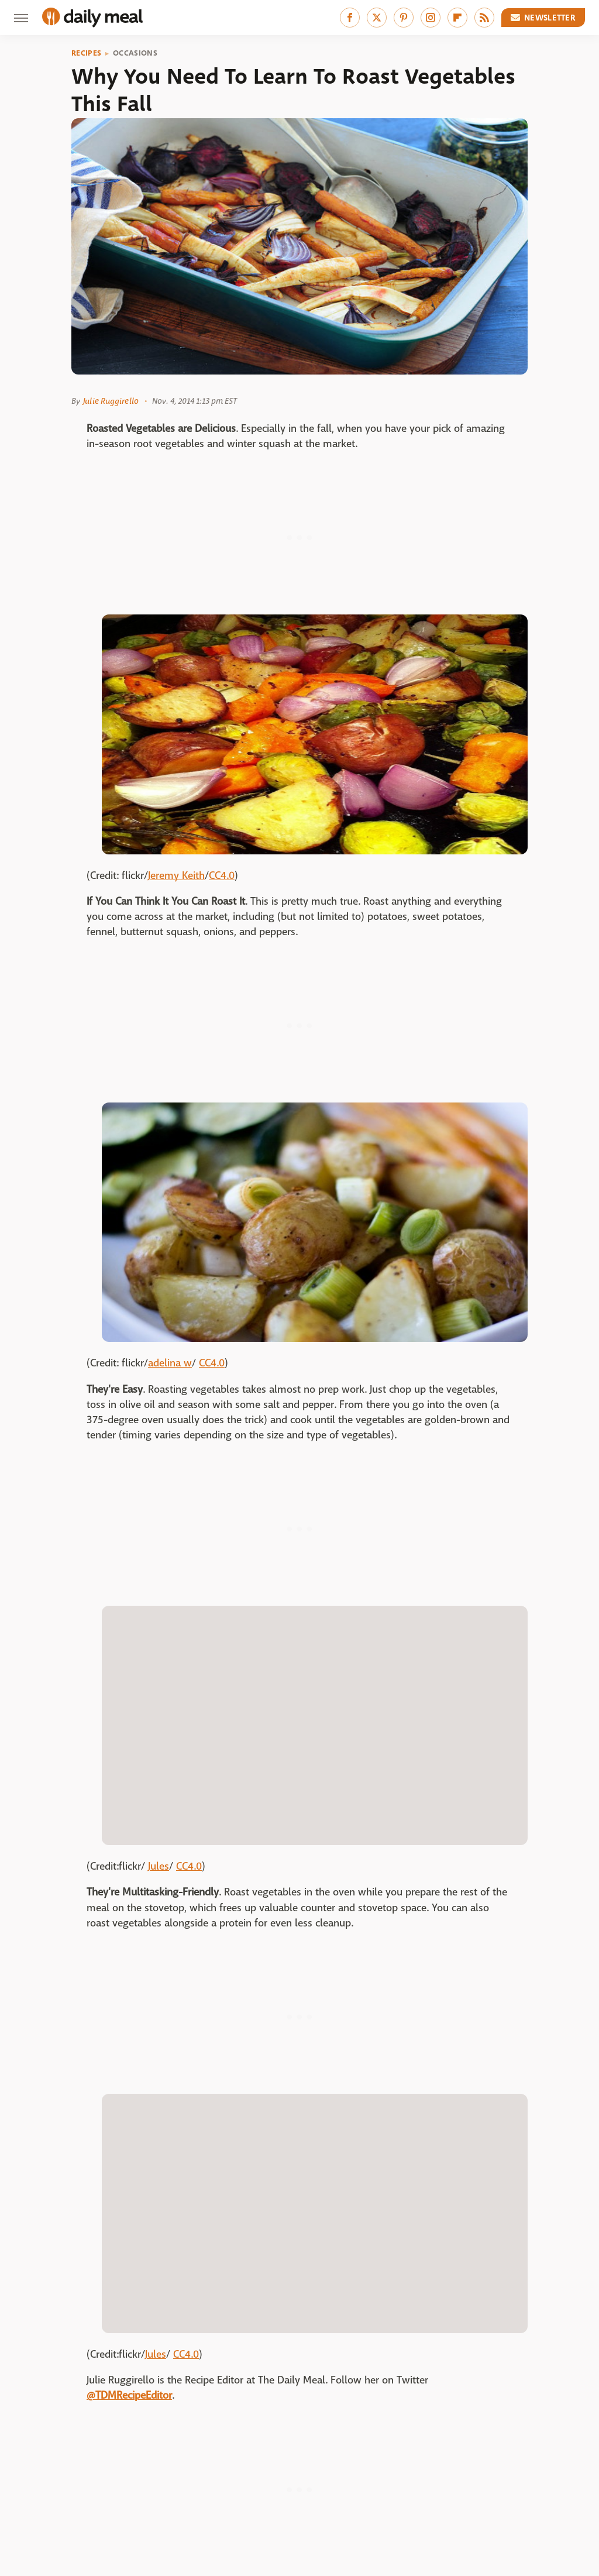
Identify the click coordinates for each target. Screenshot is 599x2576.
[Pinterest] (404, 18)
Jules (158, 1866)
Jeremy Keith (176, 875)
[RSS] (484, 18)
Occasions (135, 53)
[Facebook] (350, 18)
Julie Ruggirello (111, 401)
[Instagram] (430, 18)
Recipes (86, 53)
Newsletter (543, 17)
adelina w (170, 1363)
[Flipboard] (457, 18)
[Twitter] (377, 18)
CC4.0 (222, 875)
